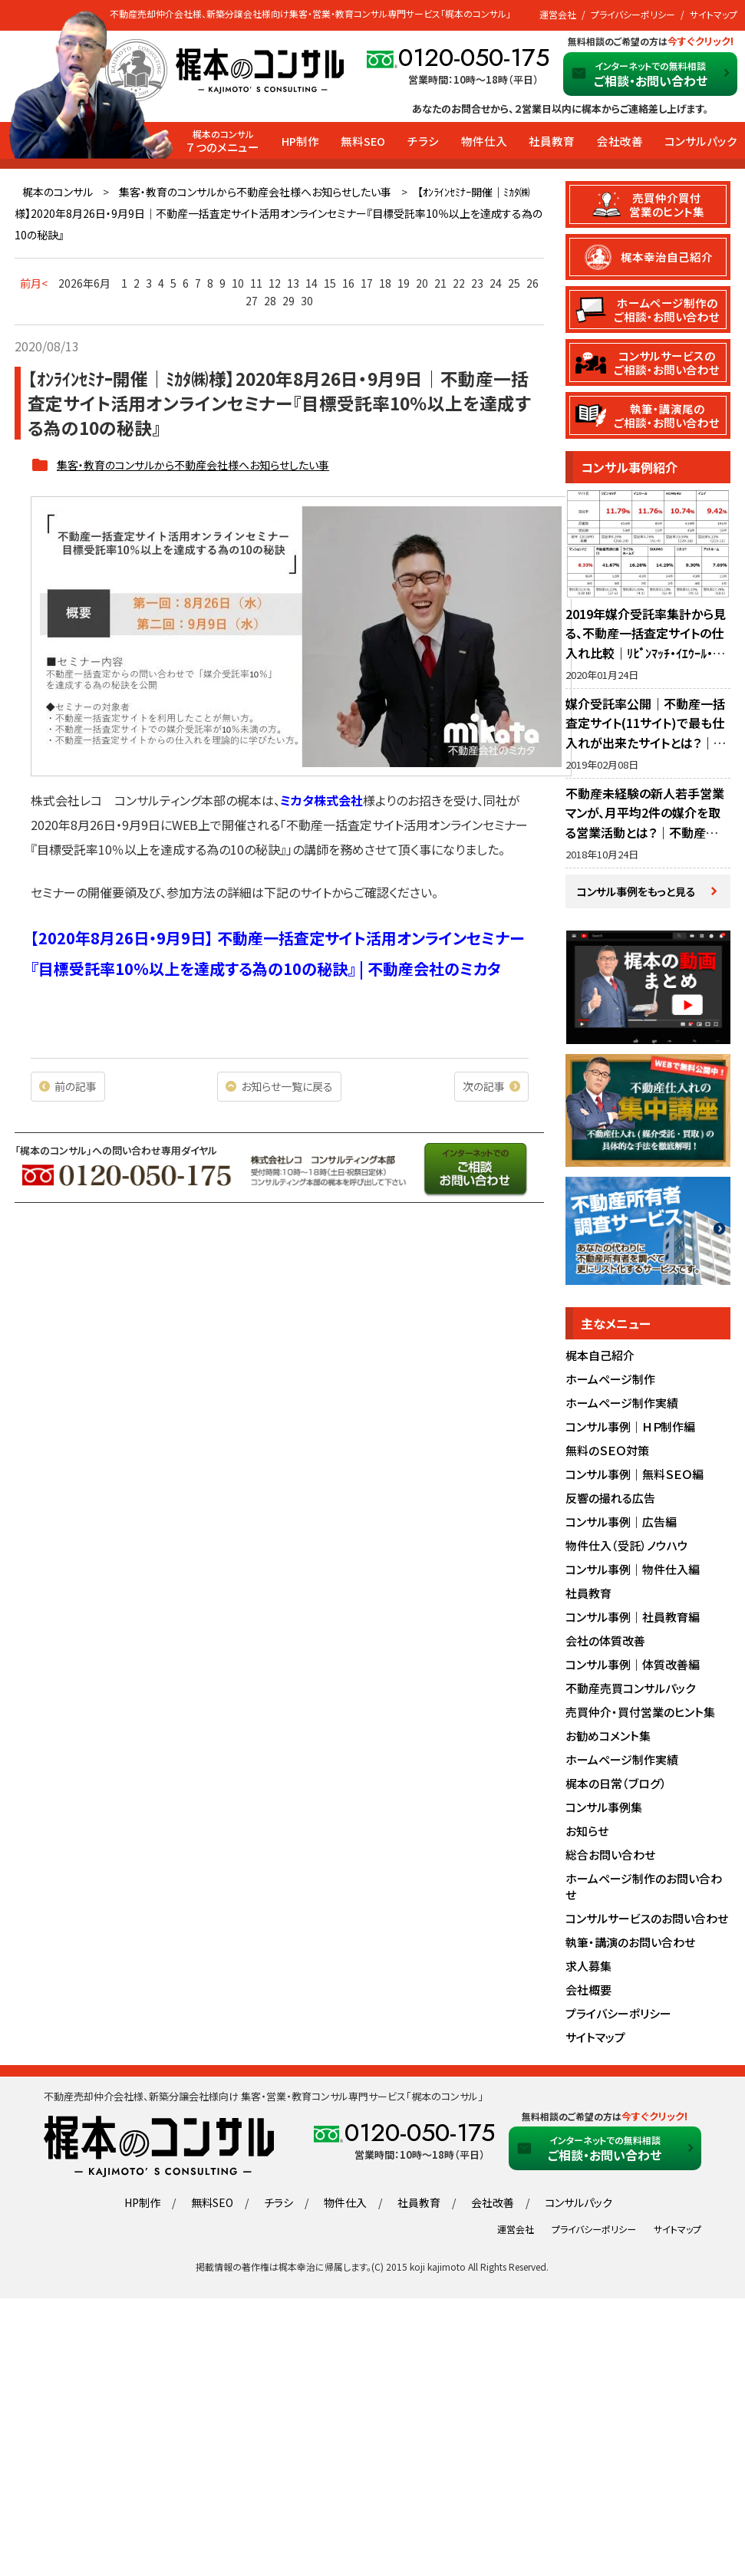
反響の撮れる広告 (610, 1499)
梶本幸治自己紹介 (667, 257)
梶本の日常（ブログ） (616, 1784)
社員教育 (552, 141)
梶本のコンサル (57, 191)
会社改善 (620, 141)
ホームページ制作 (610, 1380)
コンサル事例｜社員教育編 (632, 1617)
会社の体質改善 (605, 1641)
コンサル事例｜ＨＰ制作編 (630, 1427)
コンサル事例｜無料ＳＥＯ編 (634, 1475)
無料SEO (363, 141)
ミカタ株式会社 (321, 800)
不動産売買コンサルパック (630, 1689)
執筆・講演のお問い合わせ (630, 1943)
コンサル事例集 (603, 1808)
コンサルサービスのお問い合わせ (646, 1919)
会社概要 (588, 1990)
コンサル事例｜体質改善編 (632, 1665)
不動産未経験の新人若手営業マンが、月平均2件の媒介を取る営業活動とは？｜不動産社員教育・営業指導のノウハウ (644, 822)
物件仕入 (484, 141)
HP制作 (300, 141)
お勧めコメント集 (608, 1736)
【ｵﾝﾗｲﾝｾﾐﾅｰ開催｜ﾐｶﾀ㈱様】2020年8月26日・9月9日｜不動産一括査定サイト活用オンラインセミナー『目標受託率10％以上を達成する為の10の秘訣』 (278, 213)
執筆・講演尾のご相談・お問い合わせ (667, 415)
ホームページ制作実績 (621, 1403)
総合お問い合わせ (610, 1855)
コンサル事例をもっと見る (636, 891)
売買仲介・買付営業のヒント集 (640, 1713)
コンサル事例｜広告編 (621, 1522)
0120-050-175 (473, 58)
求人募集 (588, 1966)
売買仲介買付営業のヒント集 (667, 204)
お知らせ (586, 1831)
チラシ (423, 141)
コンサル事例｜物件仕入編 (632, 1570)
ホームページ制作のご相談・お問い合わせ (667, 309)
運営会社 (557, 14)
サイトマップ (713, 14)
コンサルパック (700, 141)
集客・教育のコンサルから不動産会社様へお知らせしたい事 (255, 191)
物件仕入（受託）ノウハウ (626, 1546)
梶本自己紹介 (600, 1356)
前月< (34, 283)
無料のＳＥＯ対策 (607, 1451)
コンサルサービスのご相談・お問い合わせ (667, 362)
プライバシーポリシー (633, 14)
